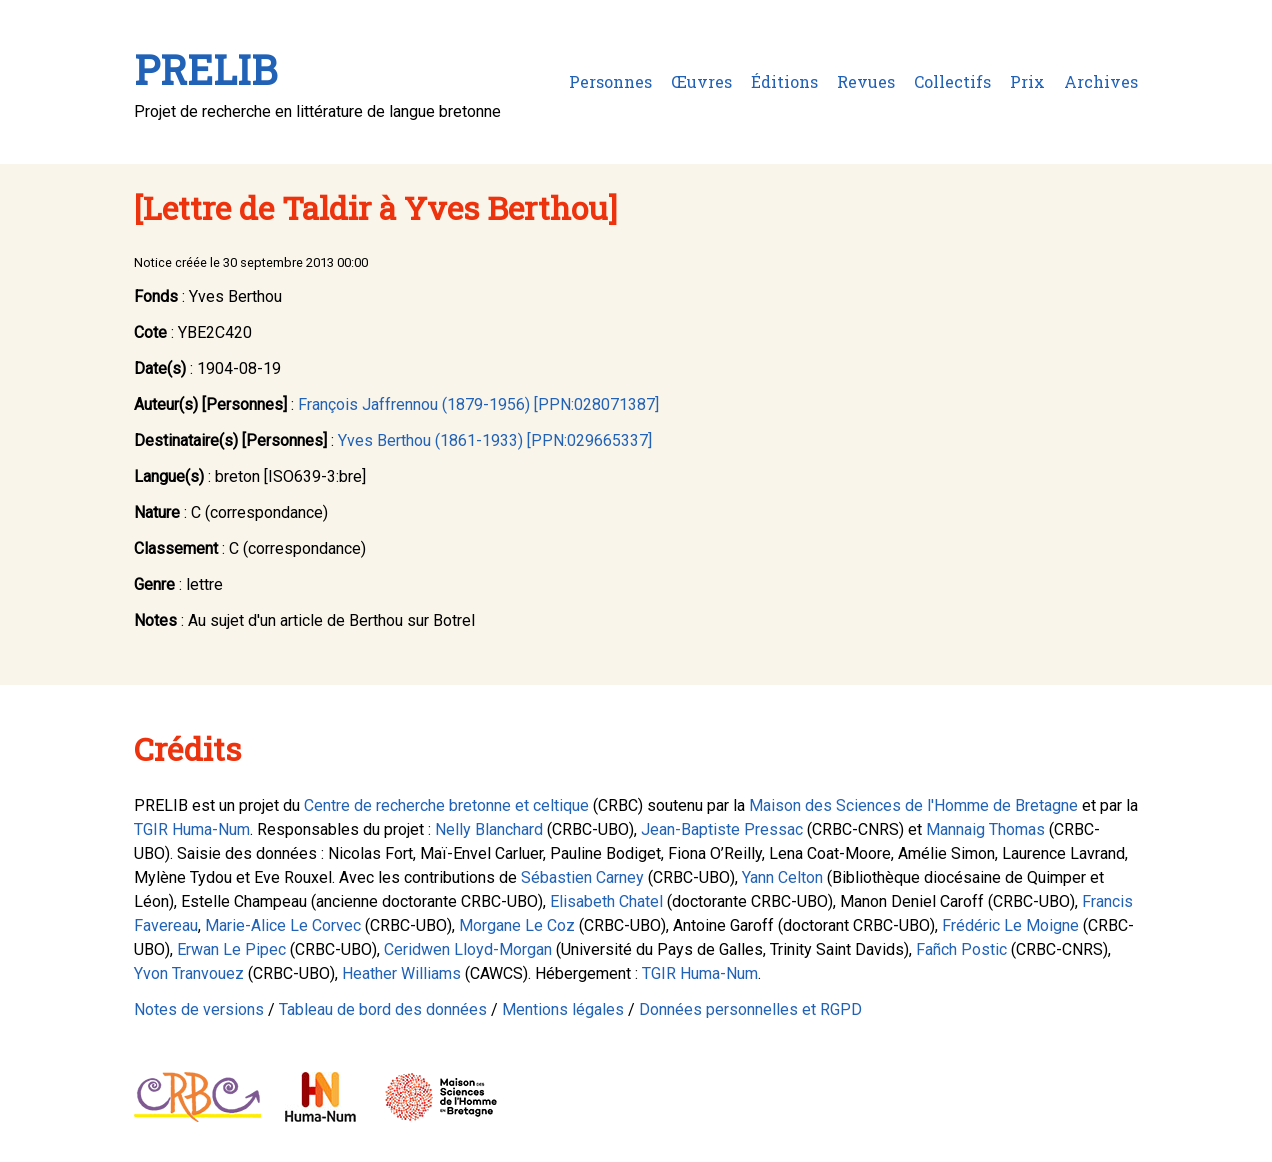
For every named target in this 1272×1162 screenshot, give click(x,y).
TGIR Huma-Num (192, 829)
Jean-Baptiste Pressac (722, 829)
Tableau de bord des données (383, 1009)
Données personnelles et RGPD (750, 1009)
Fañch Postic (961, 949)
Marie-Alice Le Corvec (283, 925)
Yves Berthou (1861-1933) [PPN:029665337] (495, 440)
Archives (1101, 81)
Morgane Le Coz (517, 925)
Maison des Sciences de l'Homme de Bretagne (913, 805)
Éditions (784, 81)
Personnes (610, 81)
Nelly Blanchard (489, 829)
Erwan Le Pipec (231, 949)
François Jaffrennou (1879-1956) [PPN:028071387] (478, 404)
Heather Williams (401, 973)
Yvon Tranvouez (189, 973)
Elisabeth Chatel (606, 901)
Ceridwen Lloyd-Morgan (468, 949)
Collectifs (952, 81)
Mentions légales (563, 1009)
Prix (1027, 81)
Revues (866, 81)
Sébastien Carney (582, 877)
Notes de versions (199, 1009)
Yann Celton (782, 877)
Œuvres (701, 81)
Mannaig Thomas (985, 829)
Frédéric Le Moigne (1010, 925)
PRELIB (205, 69)
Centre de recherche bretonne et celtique (446, 805)
